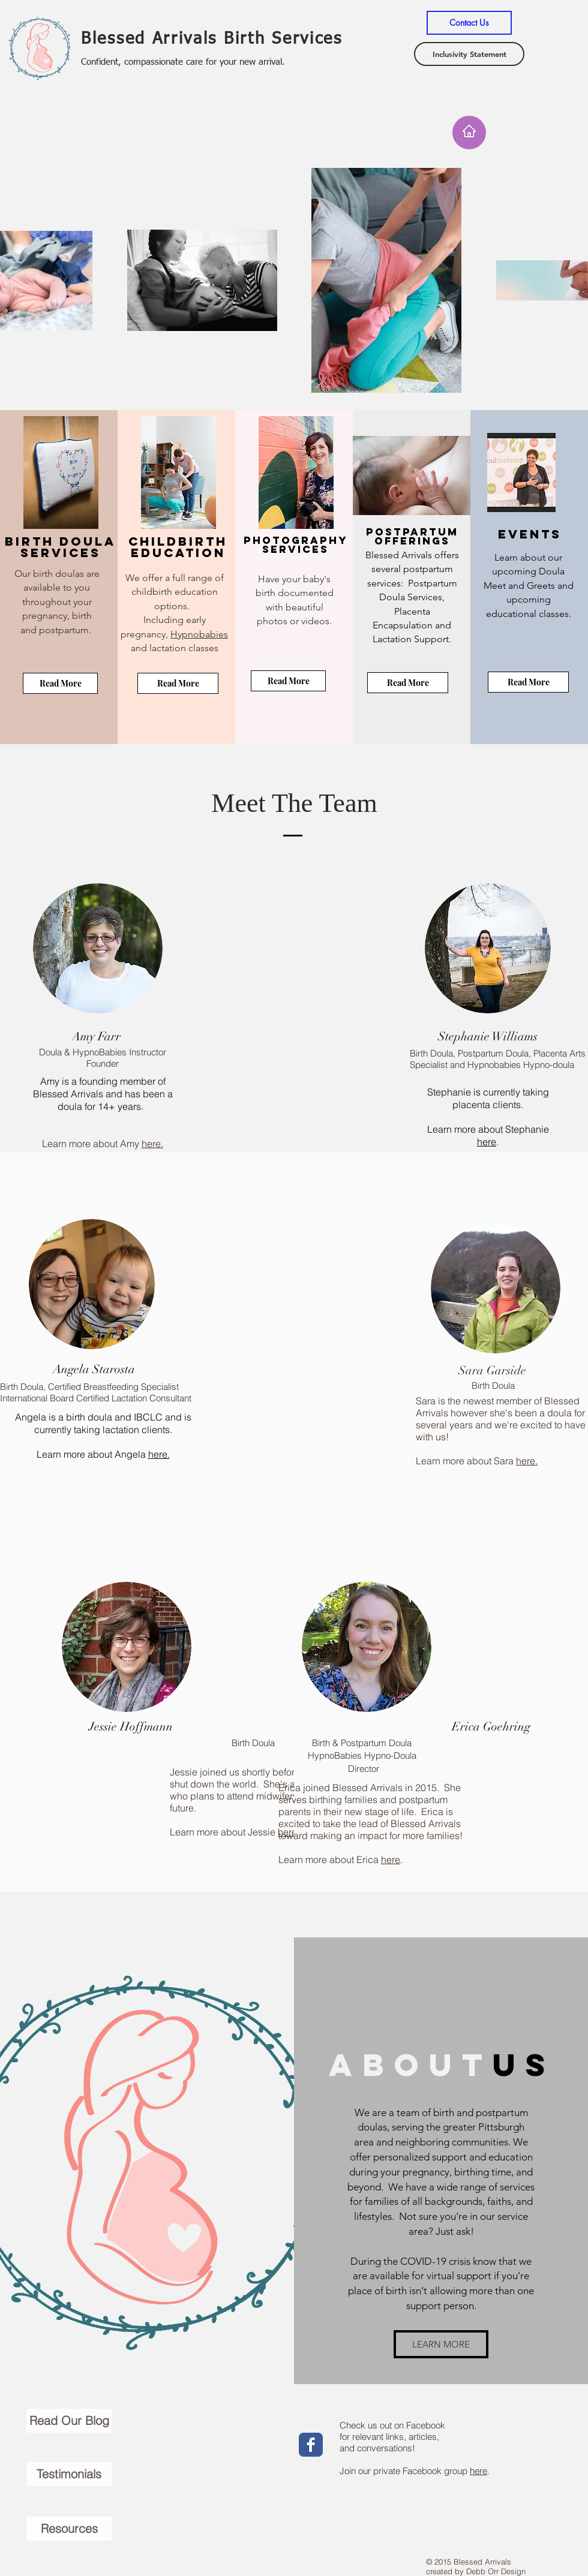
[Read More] (60, 683)
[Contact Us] (469, 23)
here (486, 1142)
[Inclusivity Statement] (469, 54)
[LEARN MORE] (441, 2344)
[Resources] (69, 2529)
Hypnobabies (199, 634)
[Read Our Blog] (69, 2421)
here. (152, 1143)
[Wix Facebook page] (311, 2445)
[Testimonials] (69, 2474)
